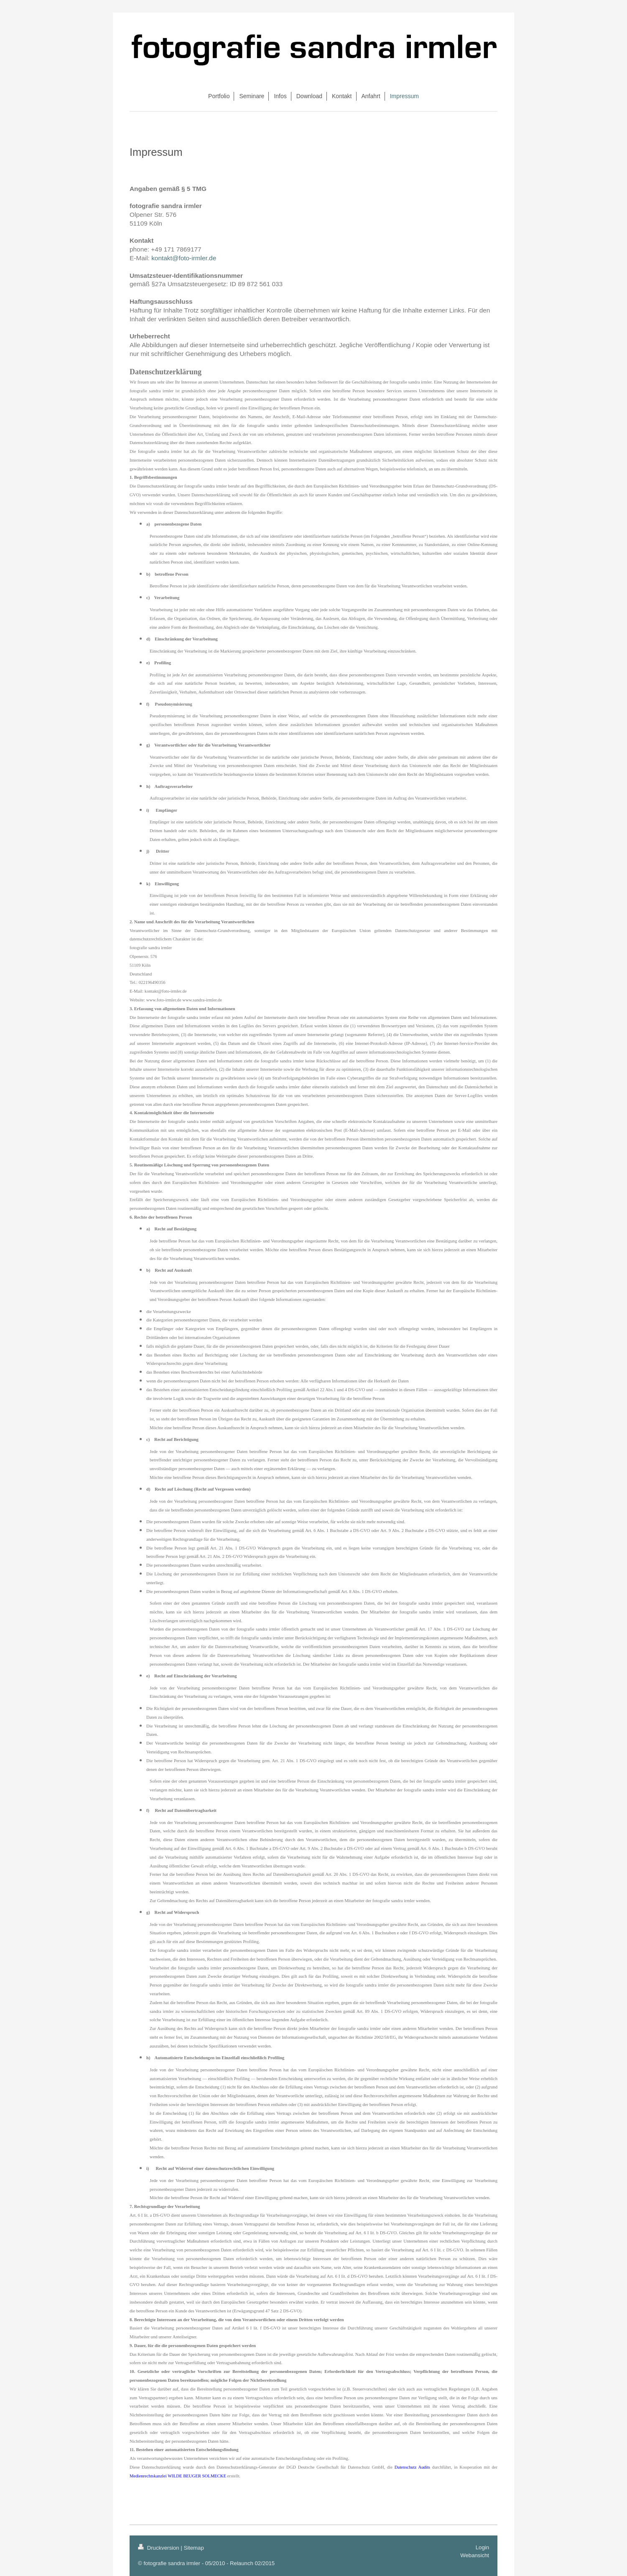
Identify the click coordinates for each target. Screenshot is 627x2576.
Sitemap (194, 2548)
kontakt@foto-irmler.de (183, 258)
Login (482, 2547)
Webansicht (474, 2555)
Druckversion (159, 2548)
